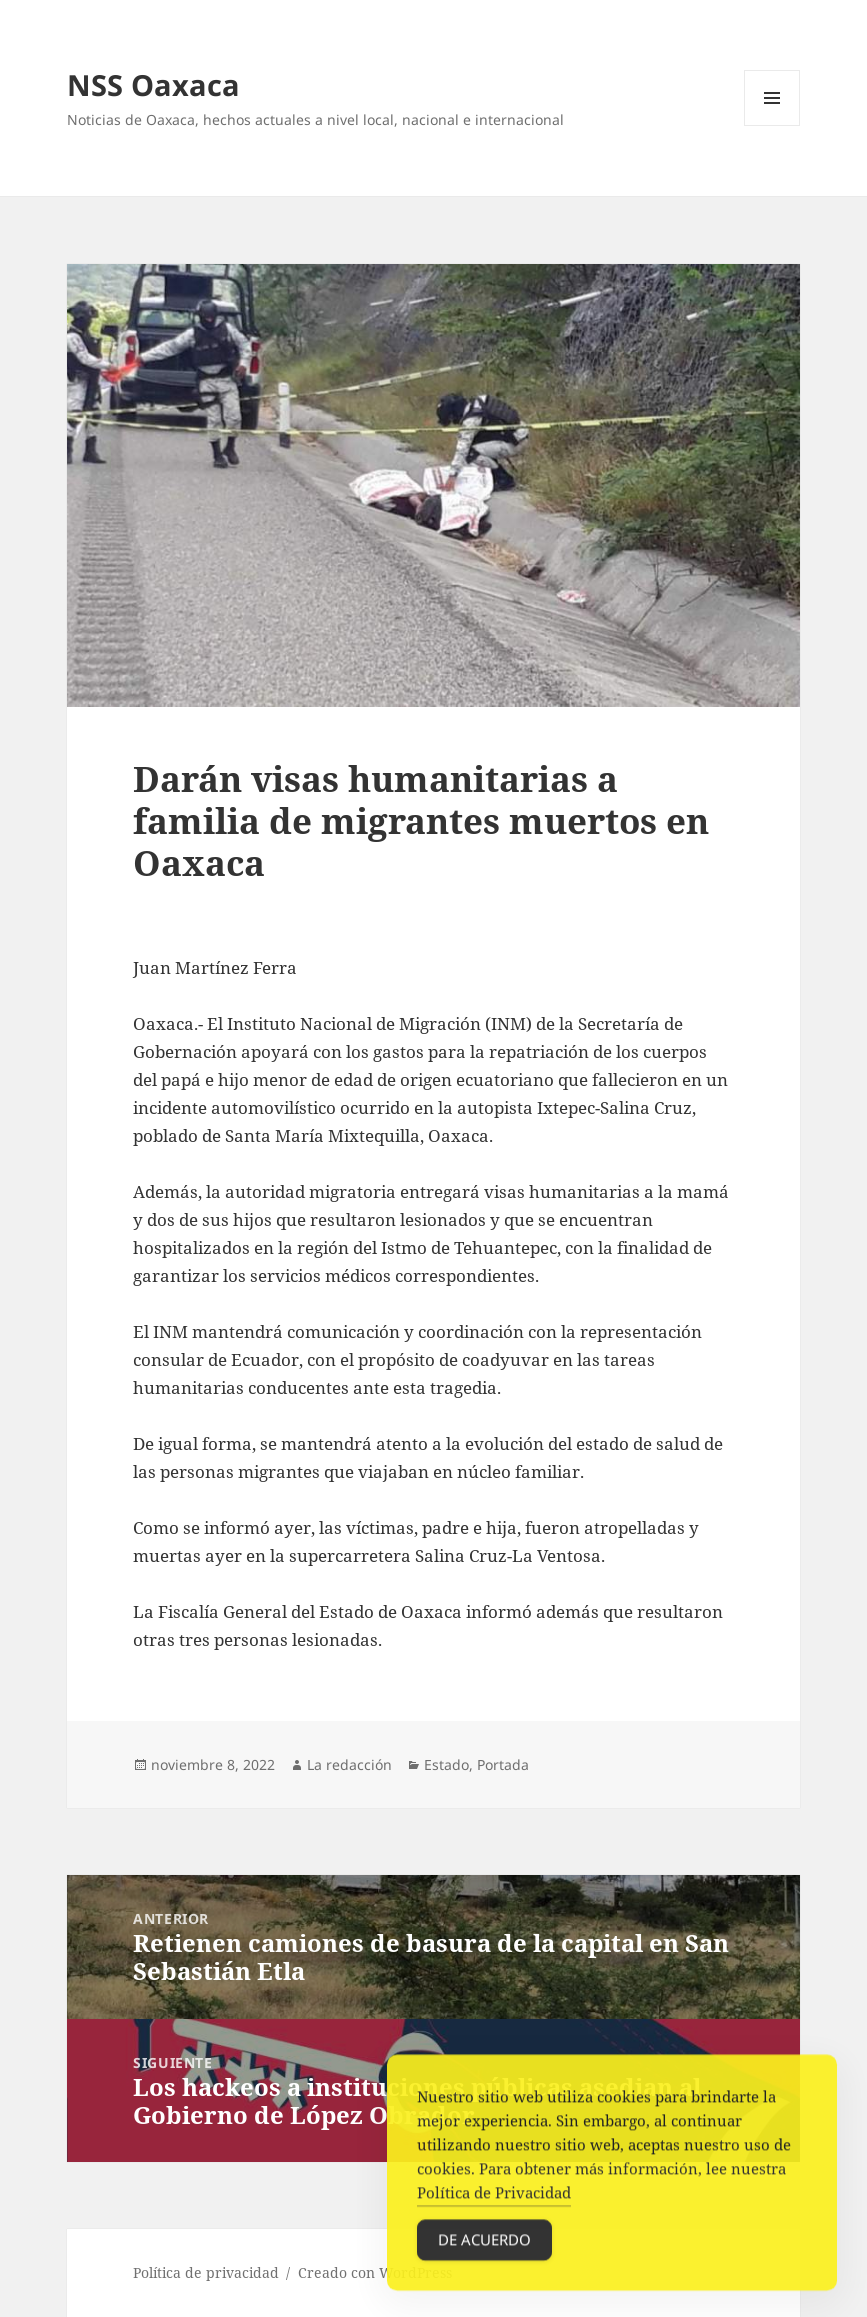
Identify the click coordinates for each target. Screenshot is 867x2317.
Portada (503, 1764)
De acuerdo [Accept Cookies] (484, 2250)
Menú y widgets (772, 125)
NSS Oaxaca (153, 84)
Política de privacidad (206, 2272)
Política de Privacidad (494, 2203)
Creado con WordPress (375, 2272)
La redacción (349, 1764)
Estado (446, 1764)
